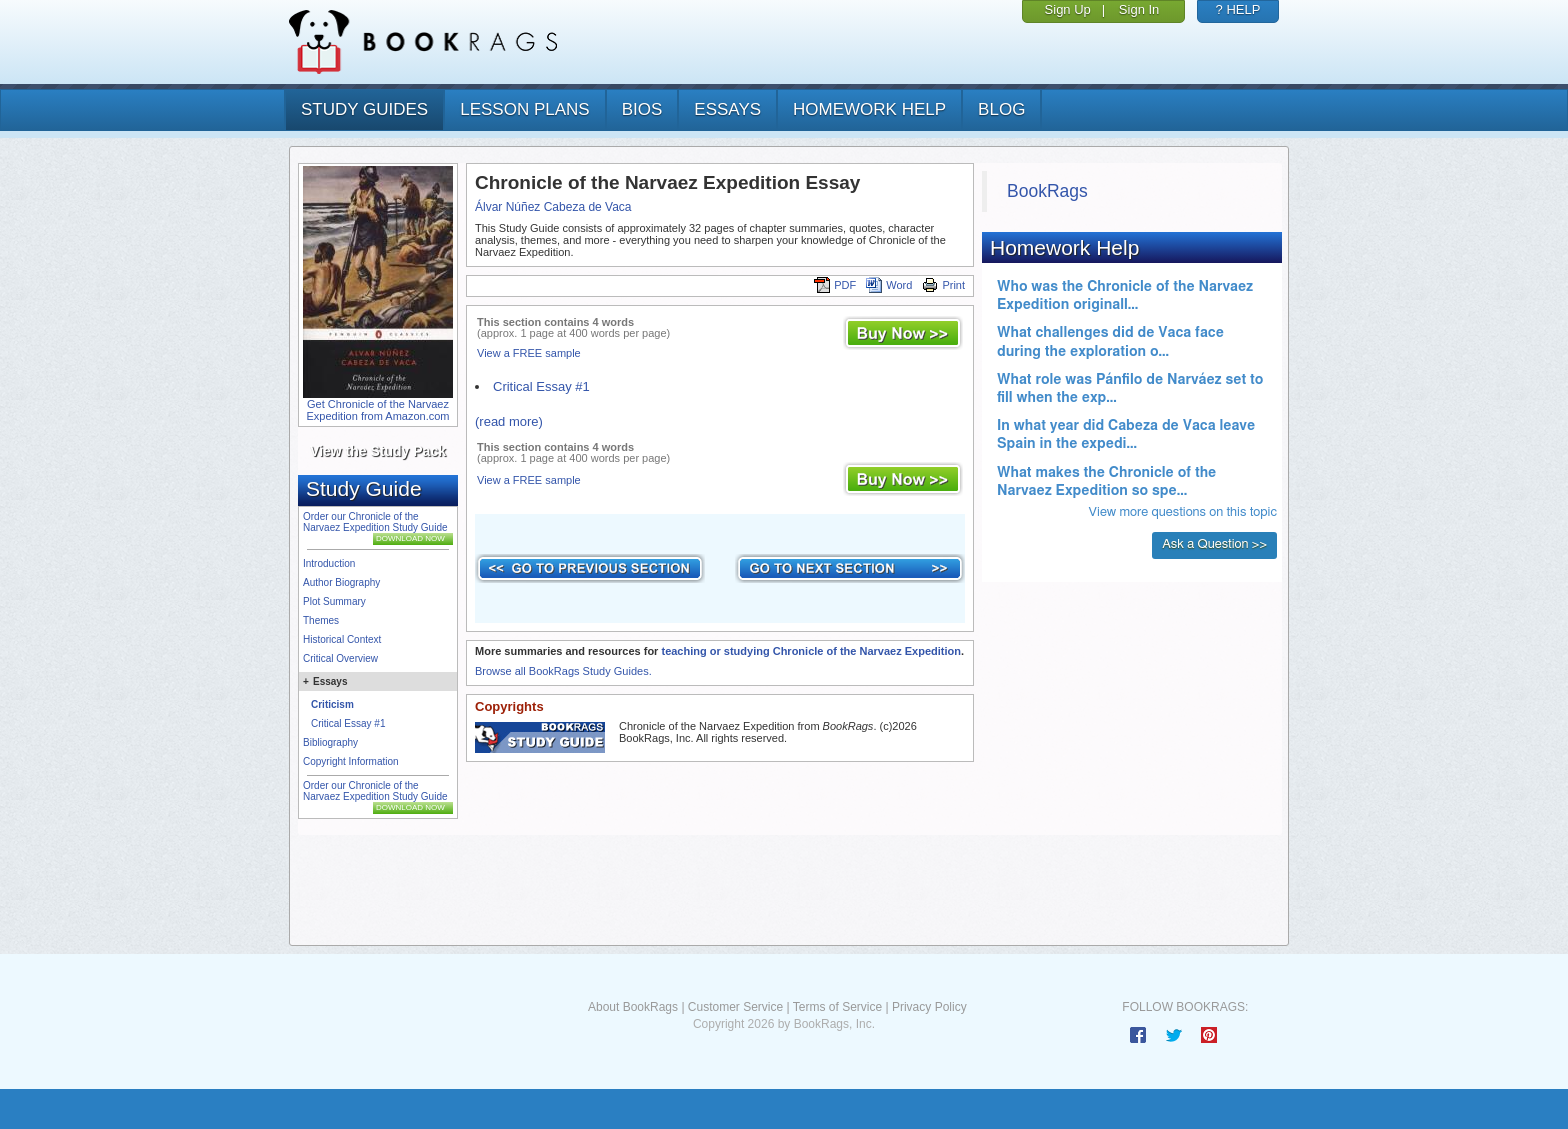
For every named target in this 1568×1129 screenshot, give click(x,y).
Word (889, 285)
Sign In (1139, 9)
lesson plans (524, 109)
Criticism (332, 704)
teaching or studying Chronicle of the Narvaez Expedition (811, 651)
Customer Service (735, 1007)
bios (642, 109)
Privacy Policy (929, 1007)
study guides (364, 109)
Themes (321, 620)
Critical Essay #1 (348, 723)
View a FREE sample (529, 353)
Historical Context (342, 639)
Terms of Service (837, 1007)
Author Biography (341, 582)
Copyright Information (351, 761)
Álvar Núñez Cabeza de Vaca (553, 207)
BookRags (1047, 191)
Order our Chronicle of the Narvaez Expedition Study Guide (375, 522)
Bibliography (330, 742)
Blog (1001, 109)
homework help (869, 109)
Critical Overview (340, 658)
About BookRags (633, 1007)
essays (727, 109)
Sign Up (1068, 9)
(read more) (509, 421)
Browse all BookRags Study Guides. (563, 671)
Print (943, 285)
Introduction (329, 563)
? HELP (1238, 9)
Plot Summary (334, 601)
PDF (835, 285)
